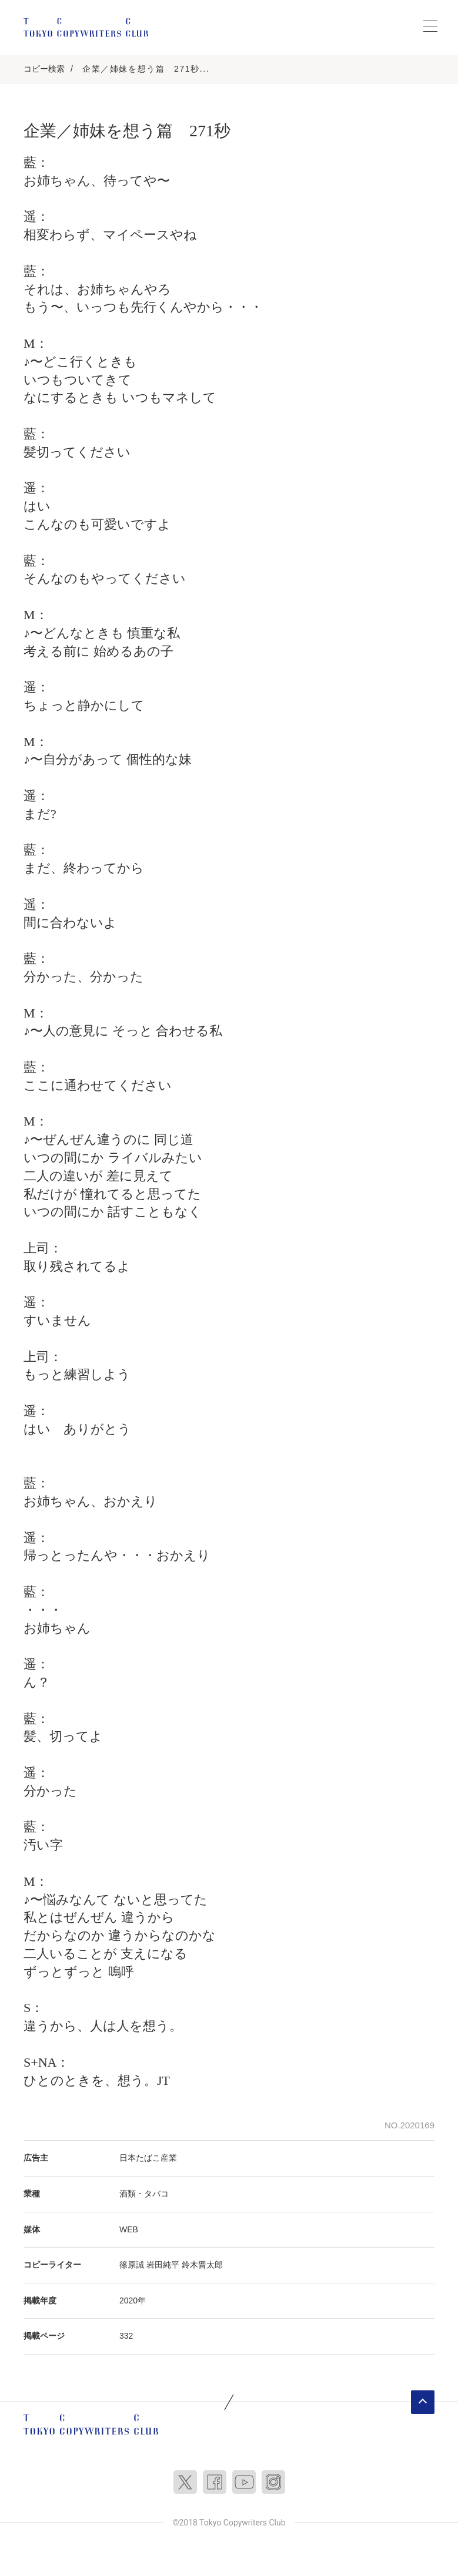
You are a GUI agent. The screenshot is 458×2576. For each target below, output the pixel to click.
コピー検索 (44, 68)
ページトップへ (422, 2402)
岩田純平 (162, 2264)
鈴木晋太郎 (202, 2264)
